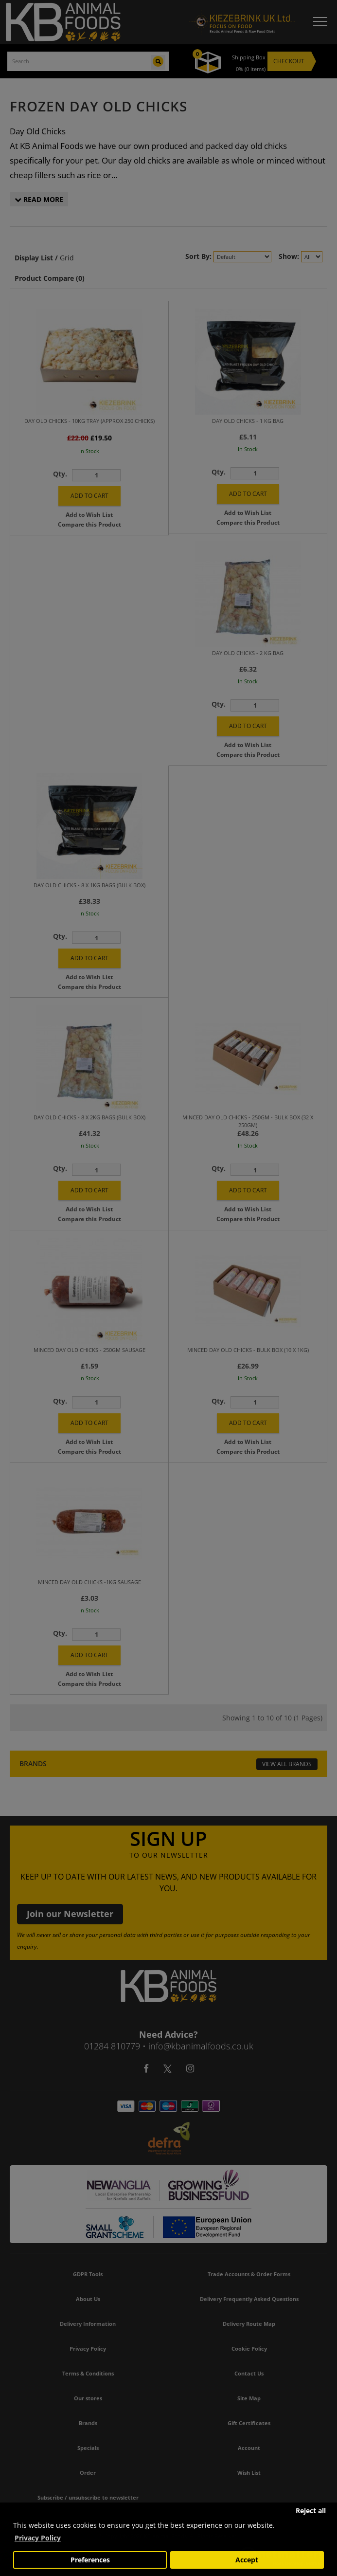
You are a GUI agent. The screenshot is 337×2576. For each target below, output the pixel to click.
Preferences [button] (90, 2560)
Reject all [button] (311, 2510)
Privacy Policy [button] (38, 2537)
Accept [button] (246, 2560)
